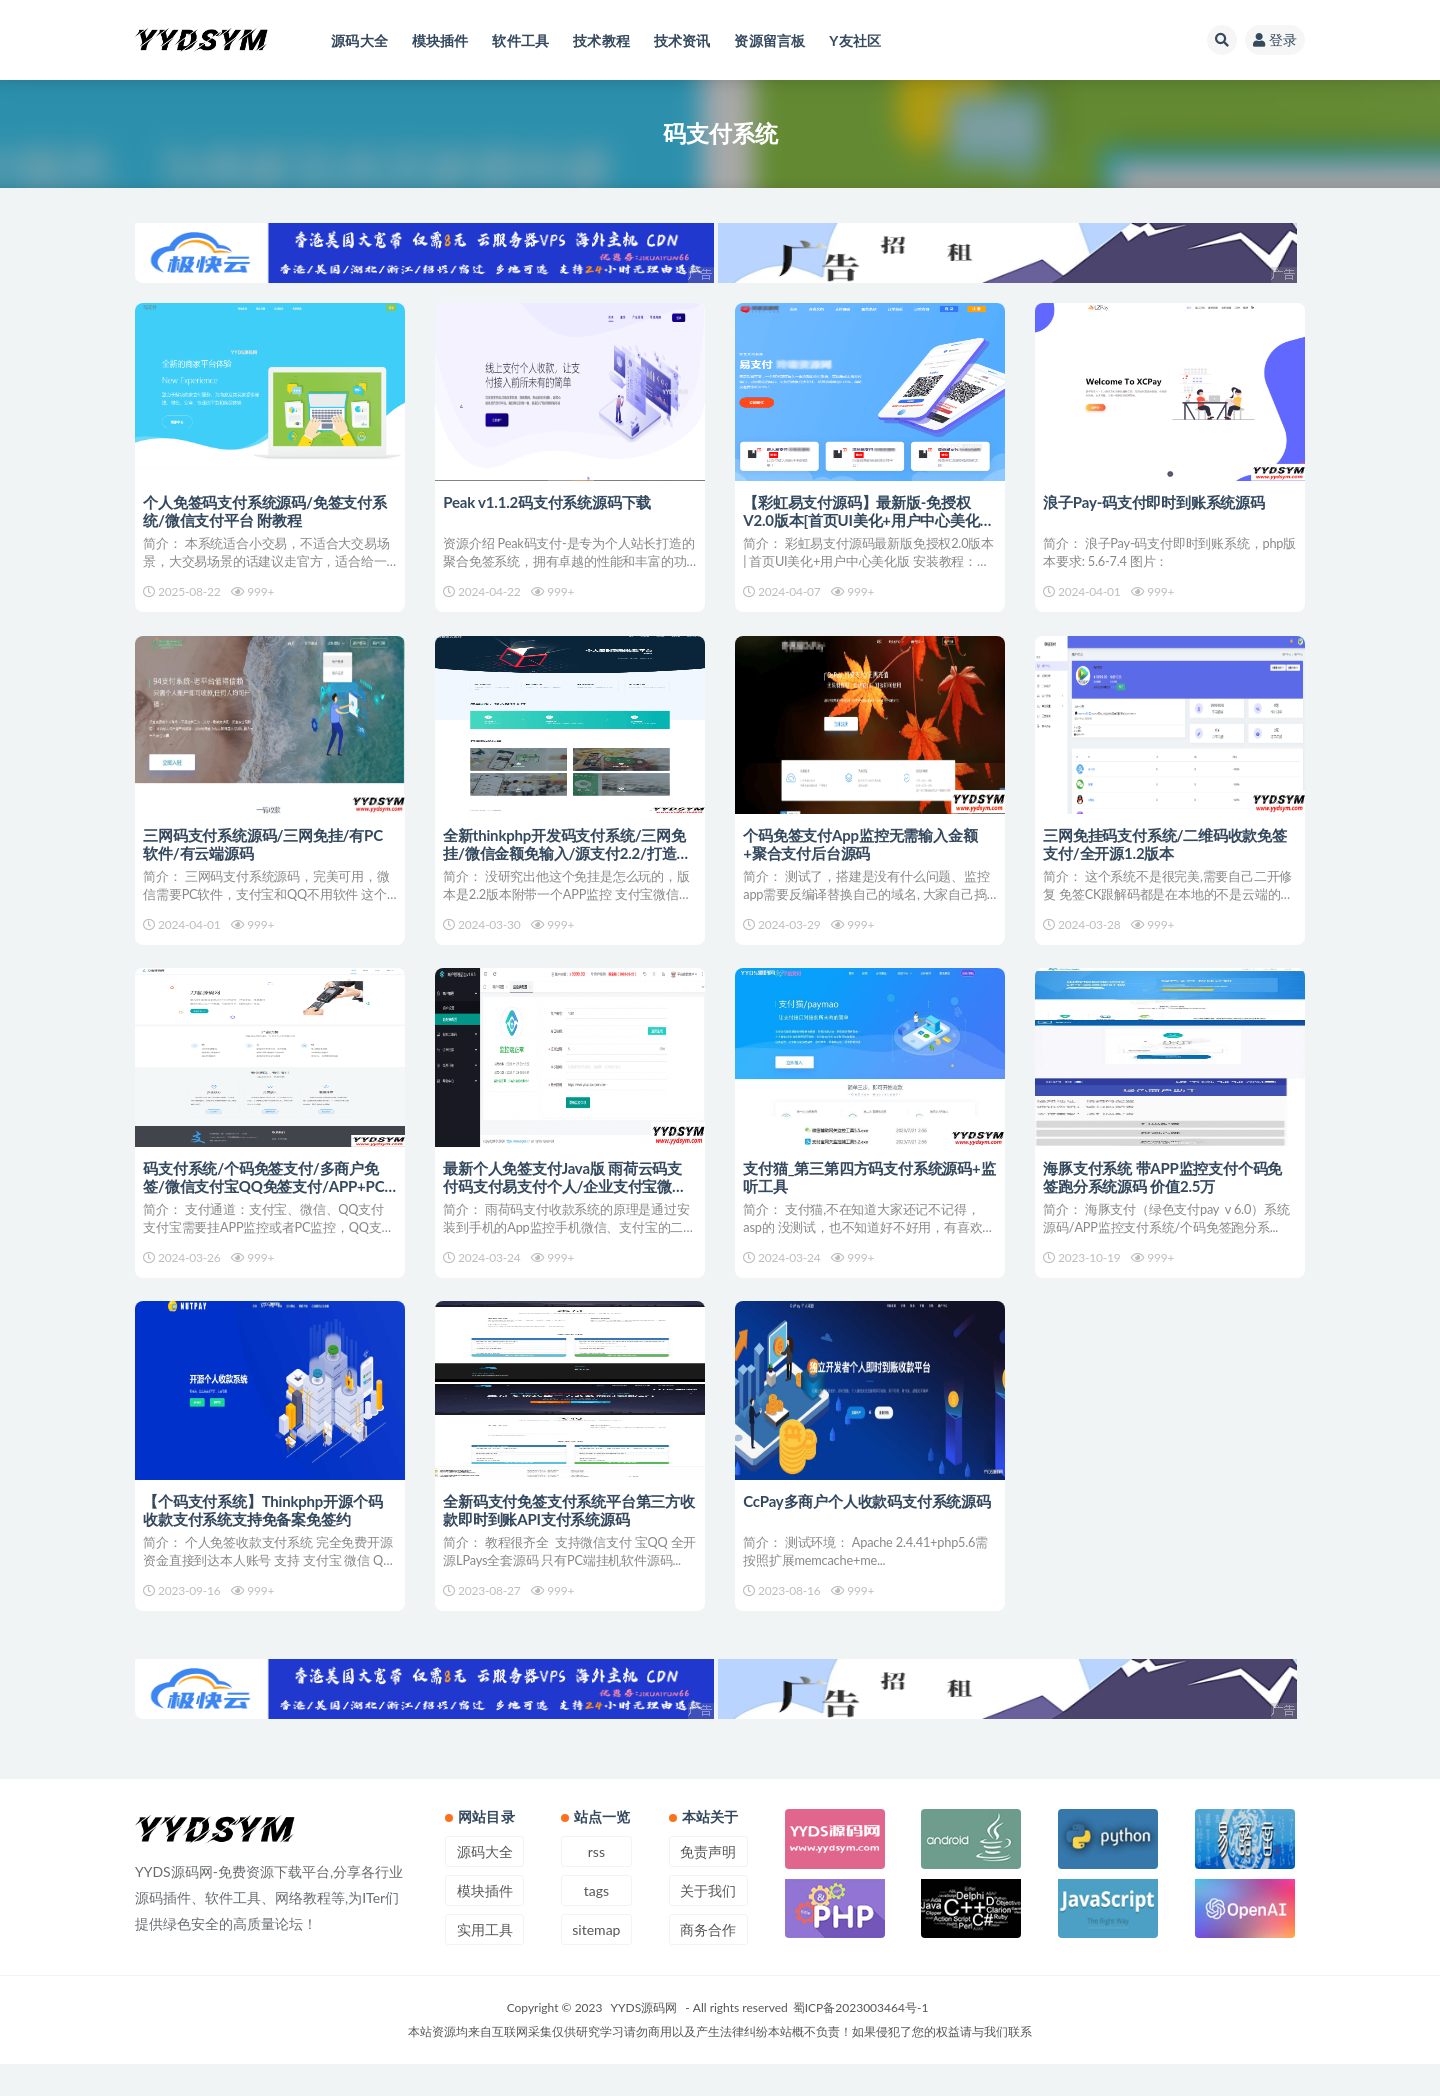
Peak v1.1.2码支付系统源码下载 (549, 502)
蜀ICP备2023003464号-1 (861, 2039)
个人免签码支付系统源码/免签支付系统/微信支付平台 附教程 (267, 511)
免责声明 (708, 1883)
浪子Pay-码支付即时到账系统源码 (1156, 502)
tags (596, 1922)
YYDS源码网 (644, 2039)
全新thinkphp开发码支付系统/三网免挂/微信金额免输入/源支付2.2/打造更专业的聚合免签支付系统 (569, 861)
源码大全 (485, 1883)
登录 (1275, 39)
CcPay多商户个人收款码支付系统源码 (869, 1525)
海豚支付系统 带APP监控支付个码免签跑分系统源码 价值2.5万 (1164, 1193)
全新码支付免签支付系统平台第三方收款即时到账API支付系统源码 (563, 1534)
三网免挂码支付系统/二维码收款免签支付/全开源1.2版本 (1167, 852)
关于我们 (708, 1922)
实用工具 (485, 1961)
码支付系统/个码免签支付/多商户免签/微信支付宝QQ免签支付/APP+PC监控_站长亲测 (265, 1202)
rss (596, 1883)
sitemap (596, 1961)
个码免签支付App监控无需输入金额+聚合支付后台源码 (862, 852)
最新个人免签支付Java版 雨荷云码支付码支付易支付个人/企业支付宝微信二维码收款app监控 (567, 1202)
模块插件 (485, 1922)
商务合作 (708, 1961)
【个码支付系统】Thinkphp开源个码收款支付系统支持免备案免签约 (264, 1534)
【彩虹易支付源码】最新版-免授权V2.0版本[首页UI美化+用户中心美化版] (863, 520)
